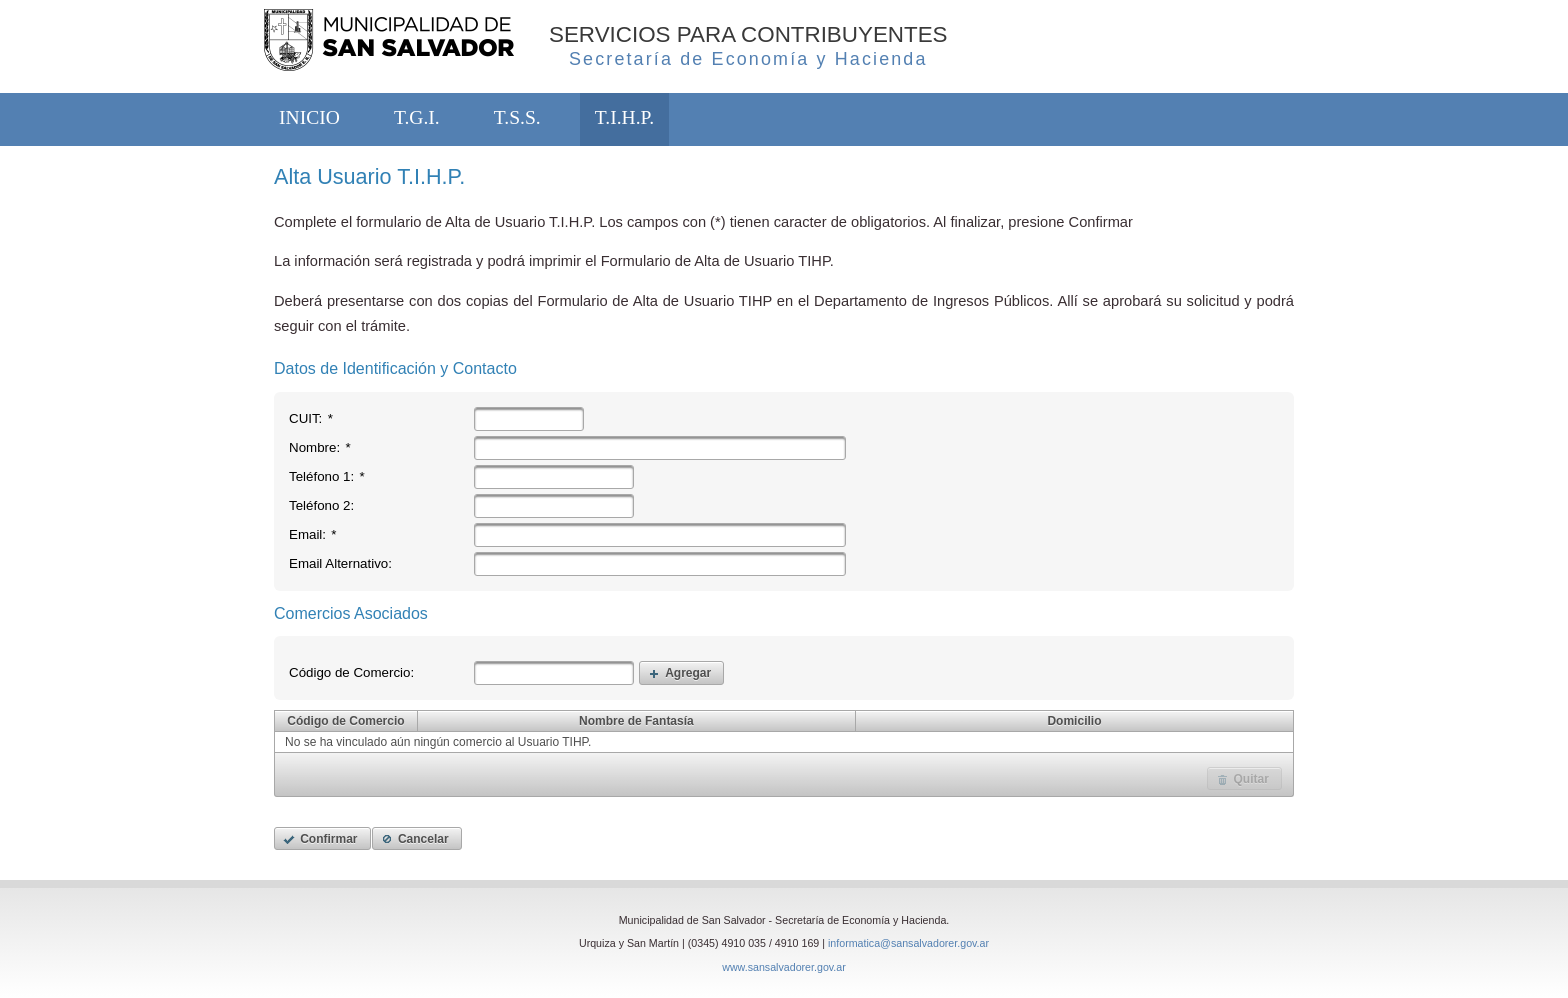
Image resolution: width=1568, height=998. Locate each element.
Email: (313, 534)
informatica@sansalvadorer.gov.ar (908, 943)
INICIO (309, 117)
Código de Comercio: (351, 672)
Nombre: (320, 447)
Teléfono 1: (327, 476)
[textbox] (529, 419)
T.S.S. (517, 117)
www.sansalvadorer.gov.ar (784, 967)
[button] (681, 672)
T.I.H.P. (624, 117)
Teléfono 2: (321, 505)
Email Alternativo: (340, 563)
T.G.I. (417, 117)
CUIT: (311, 418)
